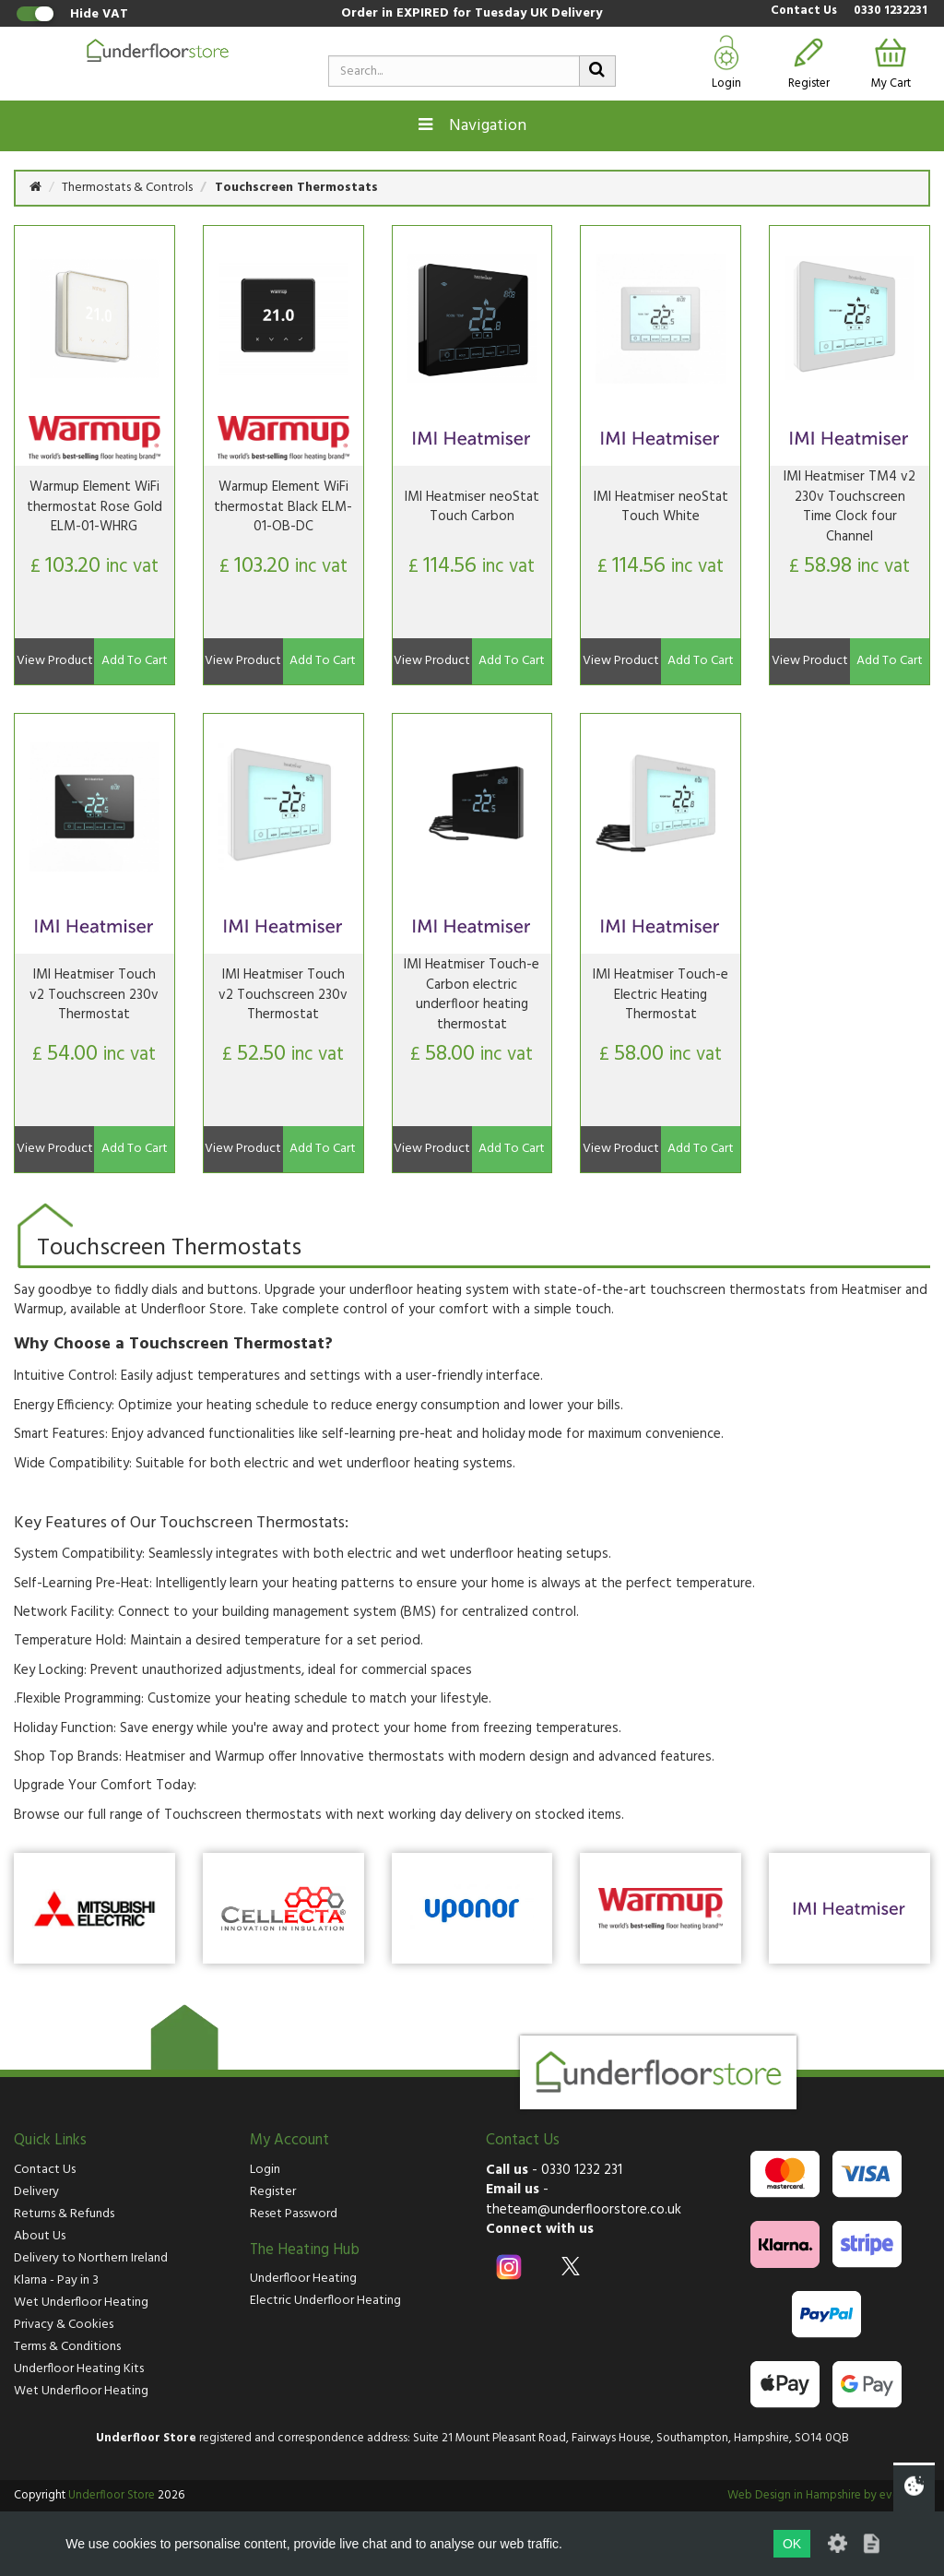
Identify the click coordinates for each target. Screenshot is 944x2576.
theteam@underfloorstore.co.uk (583, 2210)
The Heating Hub (305, 2250)
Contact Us (804, 11)
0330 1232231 (890, 11)
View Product (55, 660)
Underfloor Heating (303, 2278)
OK (792, 2543)
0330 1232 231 (581, 2170)
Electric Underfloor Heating (325, 2300)
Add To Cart (134, 660)
